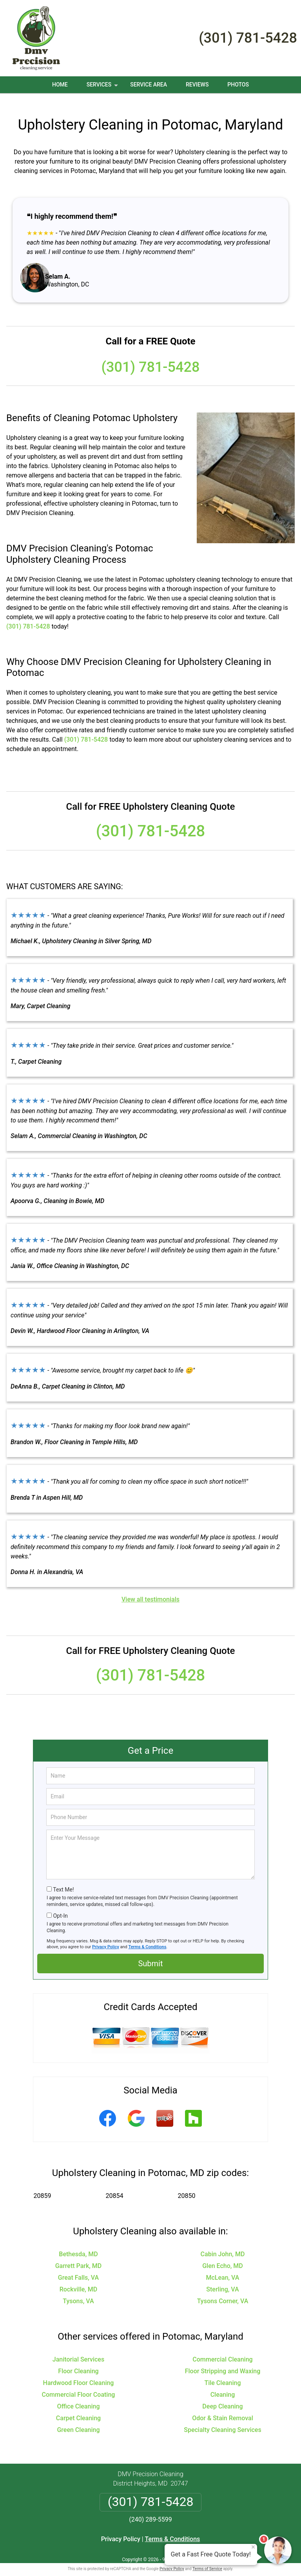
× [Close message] (253, 2547)
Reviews (197, 84)
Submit (150, 1954)
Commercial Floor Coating (78, 2385)
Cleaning (222, 2385)
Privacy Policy (105, 1937)
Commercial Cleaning (222, 2350)
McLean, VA (222, 2268)
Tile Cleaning (222, 2373)
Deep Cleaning (222, 2397)
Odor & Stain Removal (222, 2408)
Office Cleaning (78, 2397)
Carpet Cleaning (78, 2408)
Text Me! (63, 1880)
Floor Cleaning (78, 2361)
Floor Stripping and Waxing (223, 2361)
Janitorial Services (78, 2350)
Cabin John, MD (223, 2244)
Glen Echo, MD (222, 2256)
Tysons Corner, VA (222, 2291)
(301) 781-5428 (248, 38)
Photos (238, 84)
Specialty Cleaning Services (222, 2420)
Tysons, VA (78, 2291)
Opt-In (60, 1906)
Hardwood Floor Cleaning (78, 2373)
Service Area (148, 84)
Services (103, 87)
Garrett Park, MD (78, 2256)
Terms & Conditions (148, 1937)
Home (60, 84)
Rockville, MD (79, 2280)
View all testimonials (150, 1590)
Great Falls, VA (78, 2268)
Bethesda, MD (78, 2244)
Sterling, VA (222, 2280)
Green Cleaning (78, 2420)
